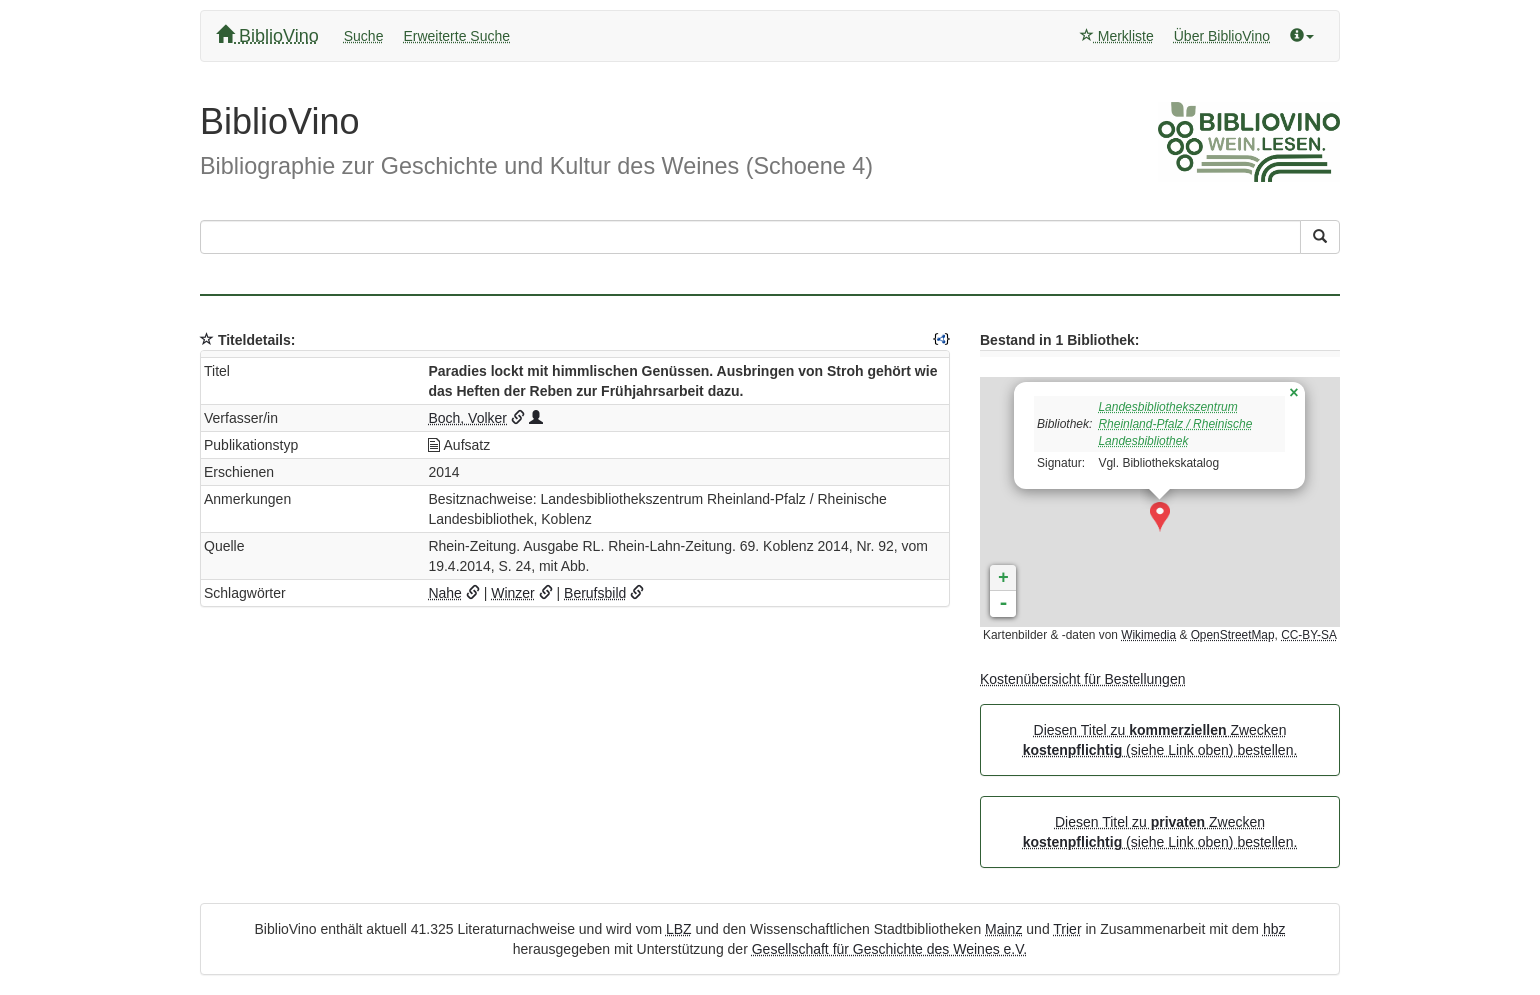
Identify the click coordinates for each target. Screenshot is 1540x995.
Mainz (1003, 929)
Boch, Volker (467, 418)
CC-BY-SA (1309, 635)
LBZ (679, 929)
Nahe (444, 593)
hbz (1274, 929)
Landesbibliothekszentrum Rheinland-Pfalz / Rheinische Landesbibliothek (1175, 424)
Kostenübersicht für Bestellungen (1082, 679)
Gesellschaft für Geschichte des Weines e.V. (889, 949)
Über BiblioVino (1222, 36)
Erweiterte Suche (456, 36)
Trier (1067, 929)
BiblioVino (267, 35)
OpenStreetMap (1233, 635)
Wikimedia (1148, 635)
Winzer (513, 593)
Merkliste (1117, 36)
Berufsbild (595, 593)
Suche (364, 36)
